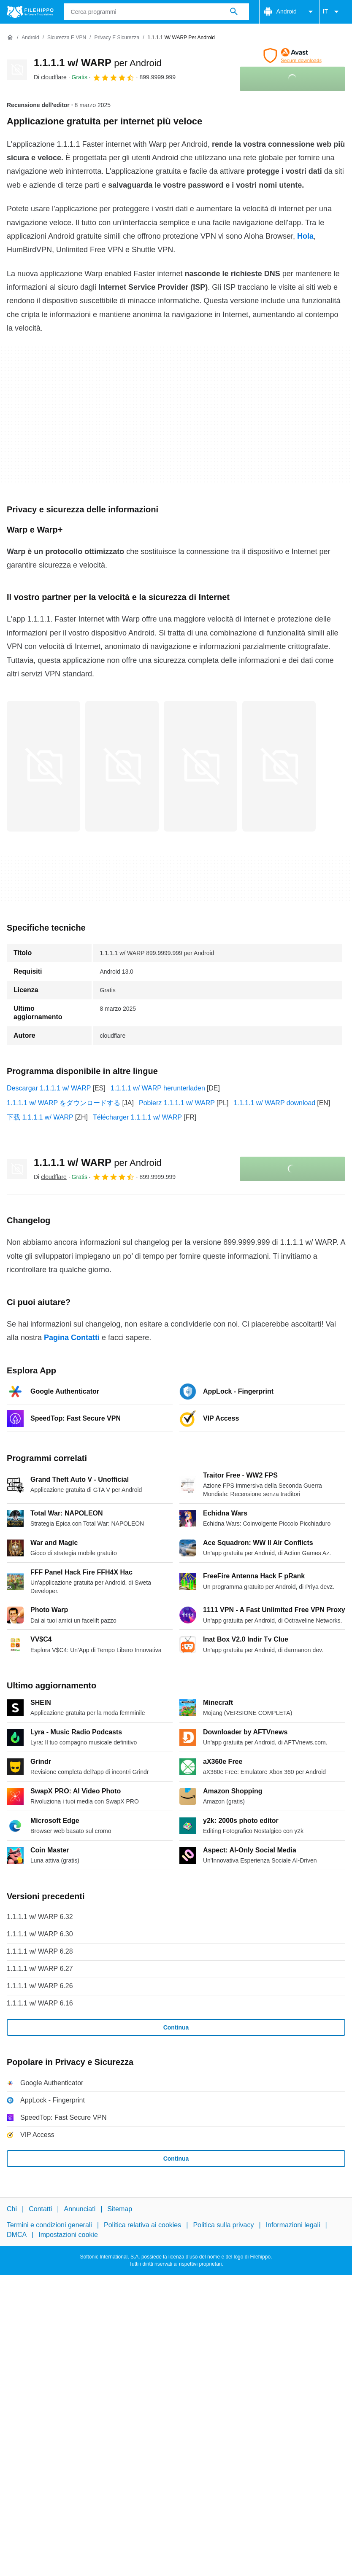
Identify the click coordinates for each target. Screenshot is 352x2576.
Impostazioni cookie (68, 2234)
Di (50, 77)
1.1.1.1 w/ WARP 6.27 (40, 1968)
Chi (12, 2209)
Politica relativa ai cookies (142, 2225)
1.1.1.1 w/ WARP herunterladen (158, 1088)
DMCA (17, 2234)
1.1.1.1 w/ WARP (98, 62)
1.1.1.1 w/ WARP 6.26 (40, 1985)
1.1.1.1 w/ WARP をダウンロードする (63, 1102)
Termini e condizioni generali (49, 2225)
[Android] (30, 37)
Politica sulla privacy (223, 2225)
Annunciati (79, 2209)
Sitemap (119, 2209)
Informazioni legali (293, 2225)
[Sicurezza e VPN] (66, 37)
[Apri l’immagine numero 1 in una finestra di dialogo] (122, 766)
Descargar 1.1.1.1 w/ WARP (49, 1088)
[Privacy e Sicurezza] (116, 37)
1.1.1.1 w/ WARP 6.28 (40, 1951)
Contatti (40, 2209)
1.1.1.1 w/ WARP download (274, 1102)
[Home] (10, 37)
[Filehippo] (30, 12)
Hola (305, 236)
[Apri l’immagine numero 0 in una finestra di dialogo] (43, 766)
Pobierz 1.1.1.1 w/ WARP (177, 1102)
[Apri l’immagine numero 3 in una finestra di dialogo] (279, 766)
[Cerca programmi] (233, 11)
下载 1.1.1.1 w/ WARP (40, 1117)
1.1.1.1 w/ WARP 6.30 (40, 1934)
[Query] (156, 11)
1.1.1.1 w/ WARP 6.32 (40, 1916)
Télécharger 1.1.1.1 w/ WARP (137, 1117)
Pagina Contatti (72, 1337)
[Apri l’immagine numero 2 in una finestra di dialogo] (200, 766)
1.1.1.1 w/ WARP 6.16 (40, 2003)
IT (332, 12)
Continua (176, 2027)
